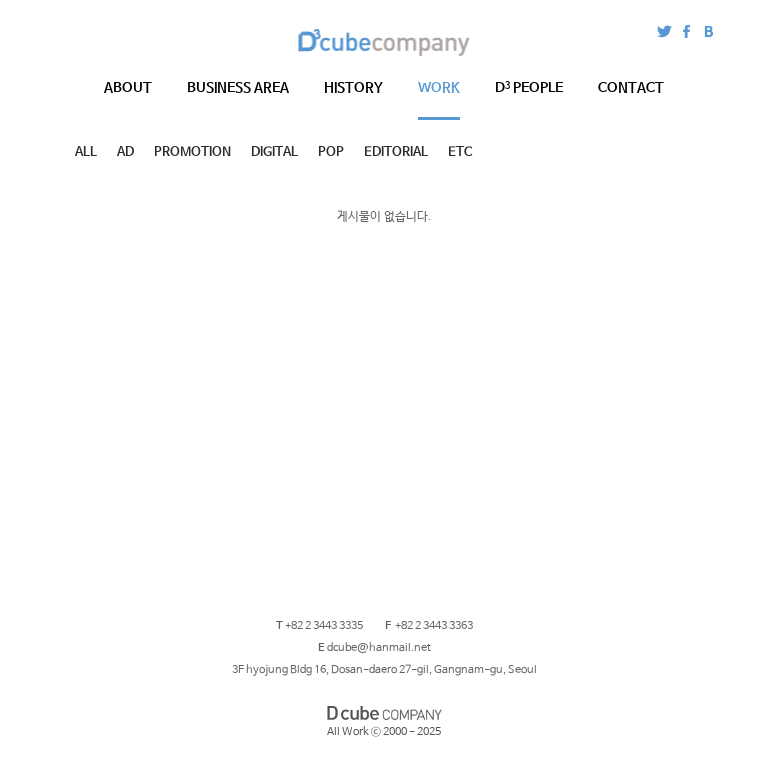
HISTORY (353, 88)
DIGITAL (274, 152)
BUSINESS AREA (238, 88)
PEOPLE (529, 88)
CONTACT (631, 88)
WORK (439, 88)
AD (125, 152)
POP (331, 152)
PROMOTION (192, 152)
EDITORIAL (396, 152)
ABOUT (128, 88)
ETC (460, 152)
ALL (86, 152)
